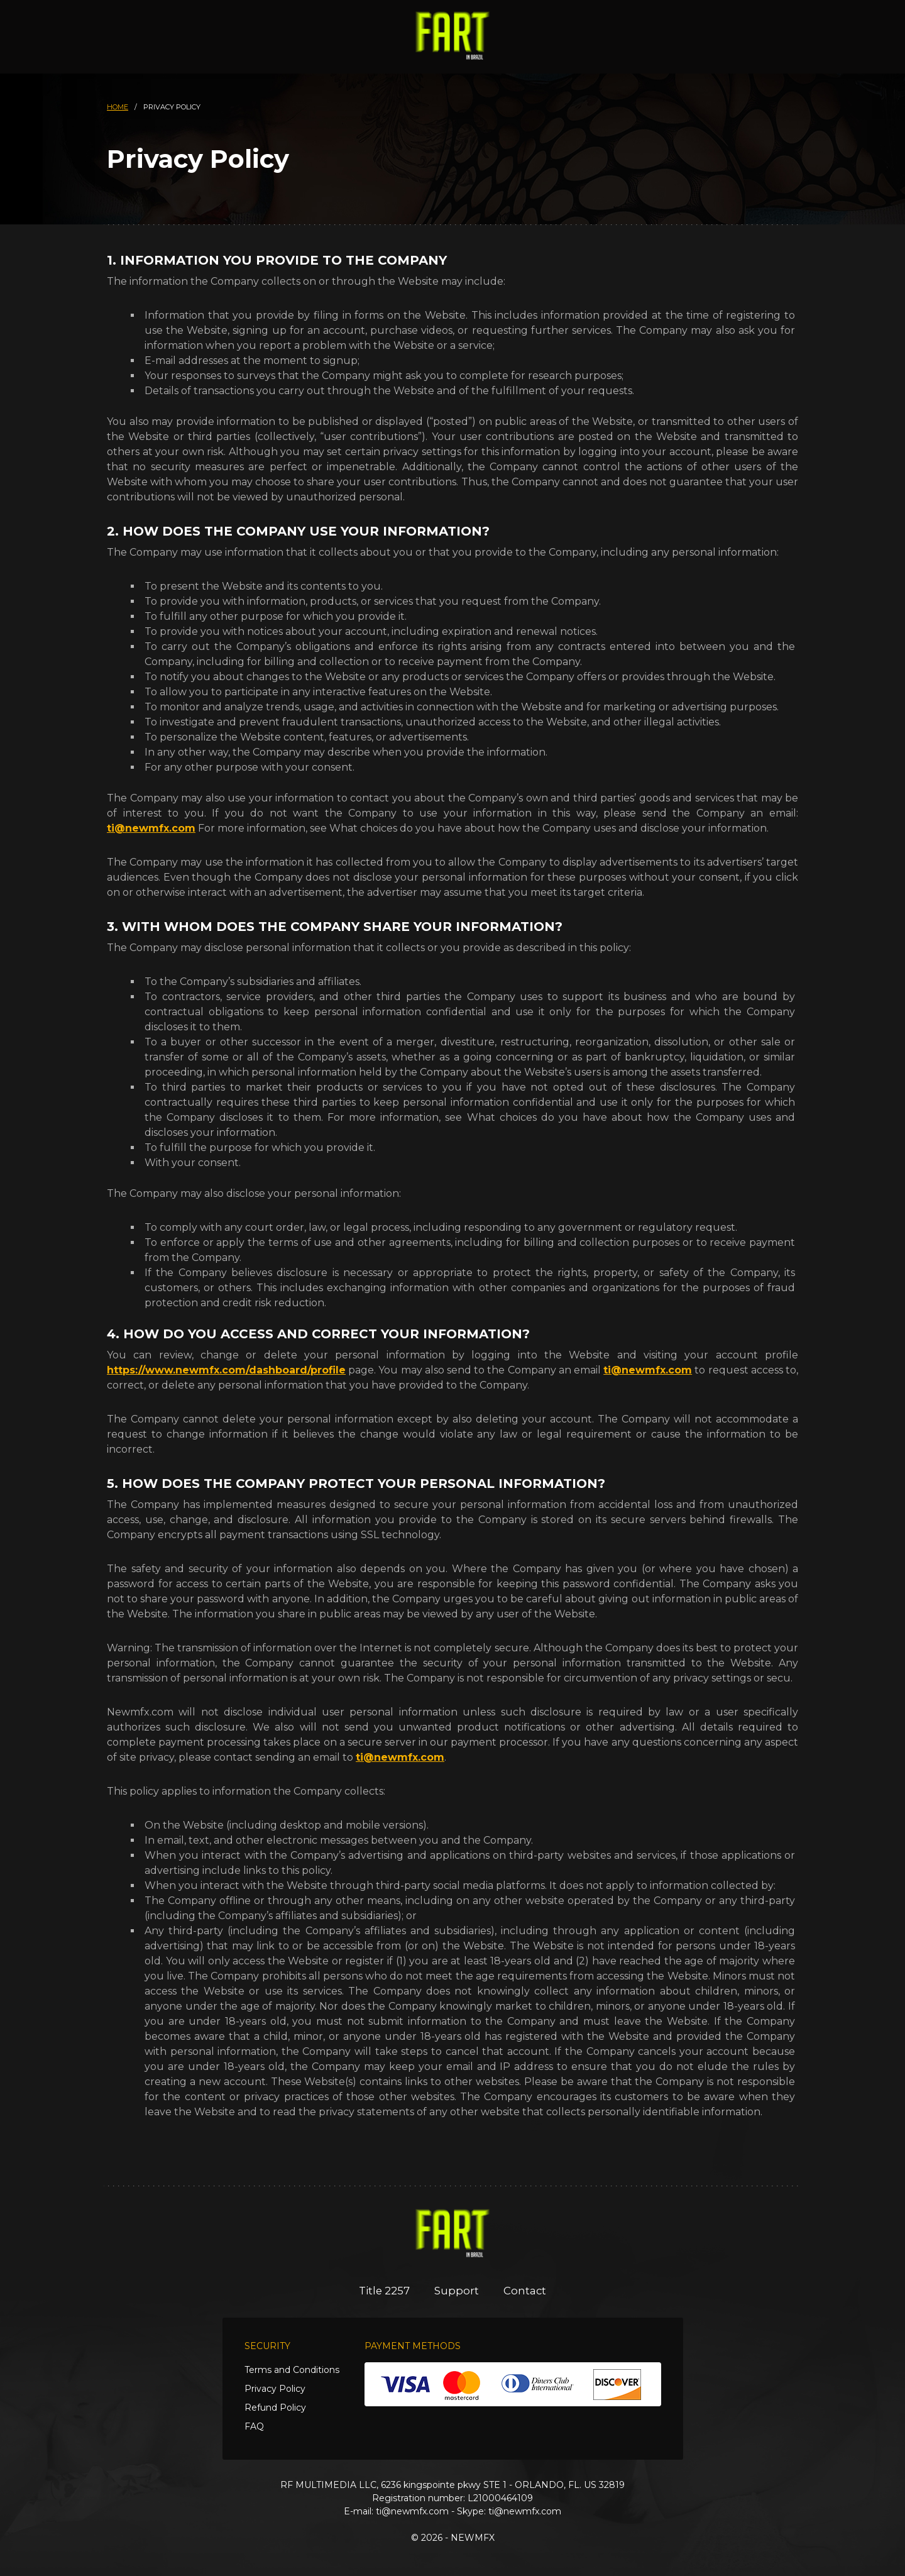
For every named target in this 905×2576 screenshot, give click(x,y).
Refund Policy (275, 2407)
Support (457, 2290)
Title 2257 (384, 2290)
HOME (117, 106)
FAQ (254, 2426)
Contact (526, 2290)
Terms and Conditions (291, 2369)
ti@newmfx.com (151, 828)
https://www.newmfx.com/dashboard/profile (226, 1370)
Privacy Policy (274, 2388)
